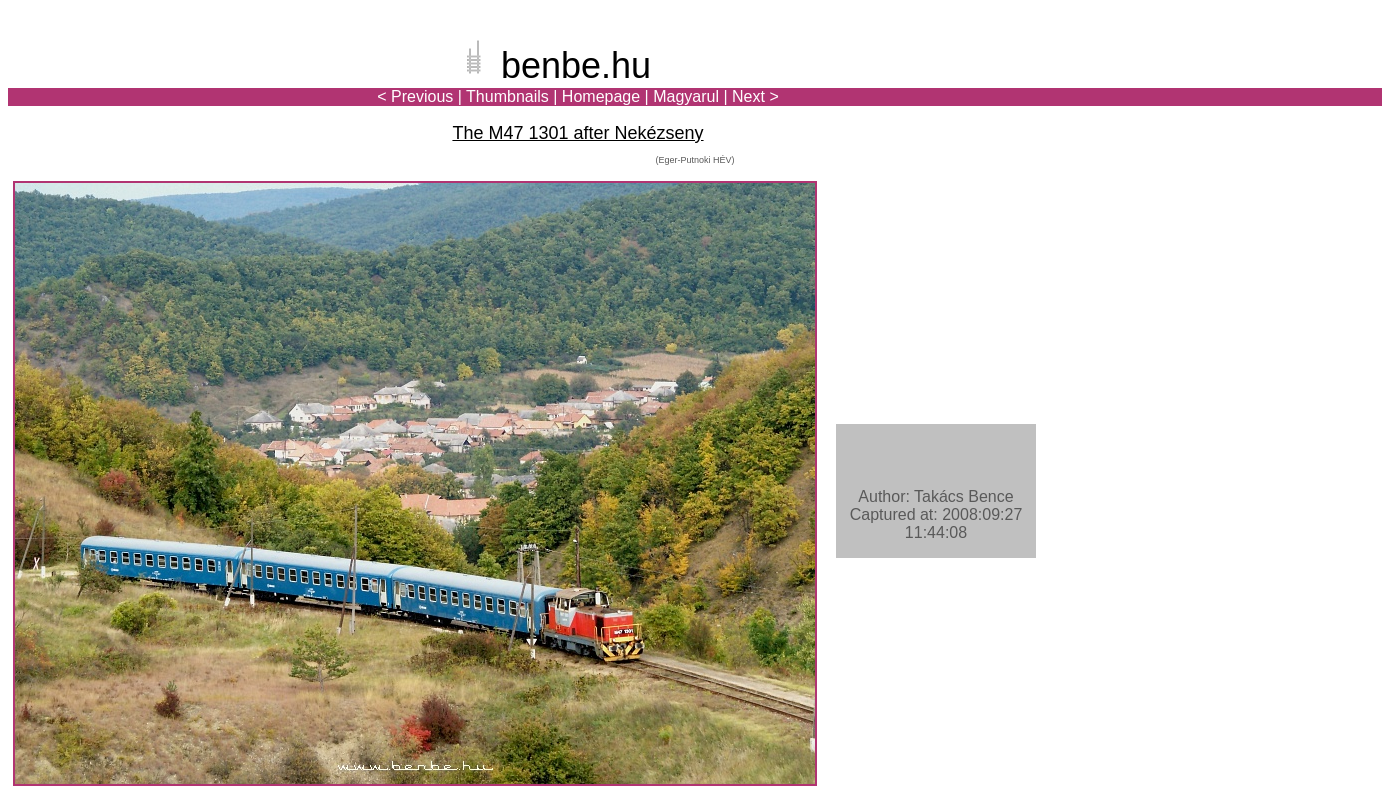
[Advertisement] (1265, 84)
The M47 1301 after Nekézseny (577, 133)
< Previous (415, 96)
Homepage (601, 96)
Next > (755, 96)
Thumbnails (507, 96)
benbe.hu (576, 65)
